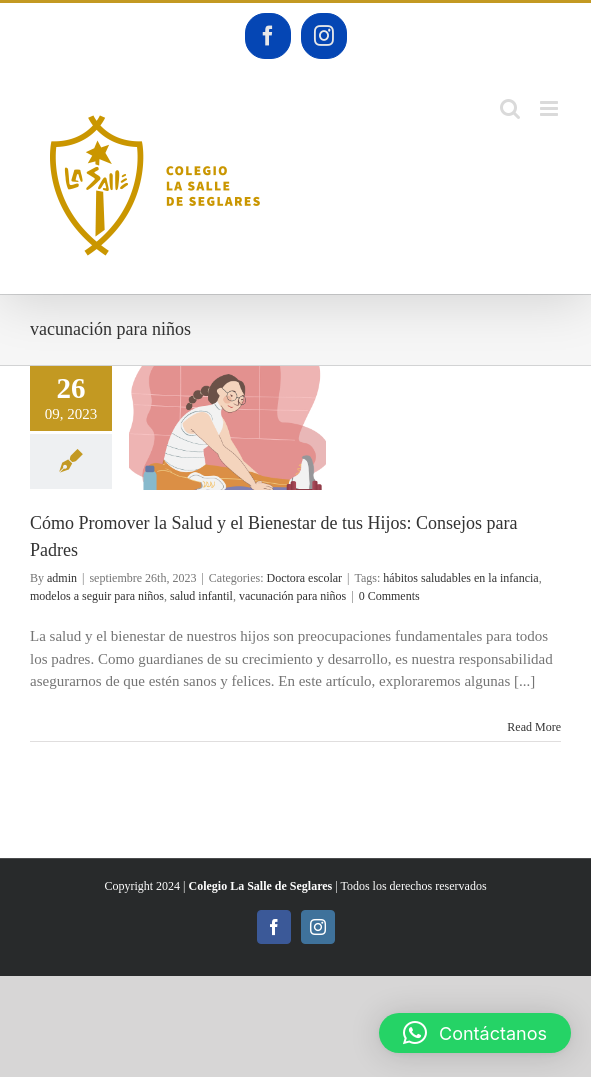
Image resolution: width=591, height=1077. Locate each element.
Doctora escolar (304, 578)
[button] (475, 1033)
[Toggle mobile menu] (550, 108)
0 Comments (389, 596)
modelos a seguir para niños (97, 596)
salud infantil (201, 596)
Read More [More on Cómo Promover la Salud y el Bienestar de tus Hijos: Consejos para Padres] (534, 727)
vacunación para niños (292, 596)
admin (62, 578)
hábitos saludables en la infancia (460, 578)
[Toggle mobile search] (510, 108)
